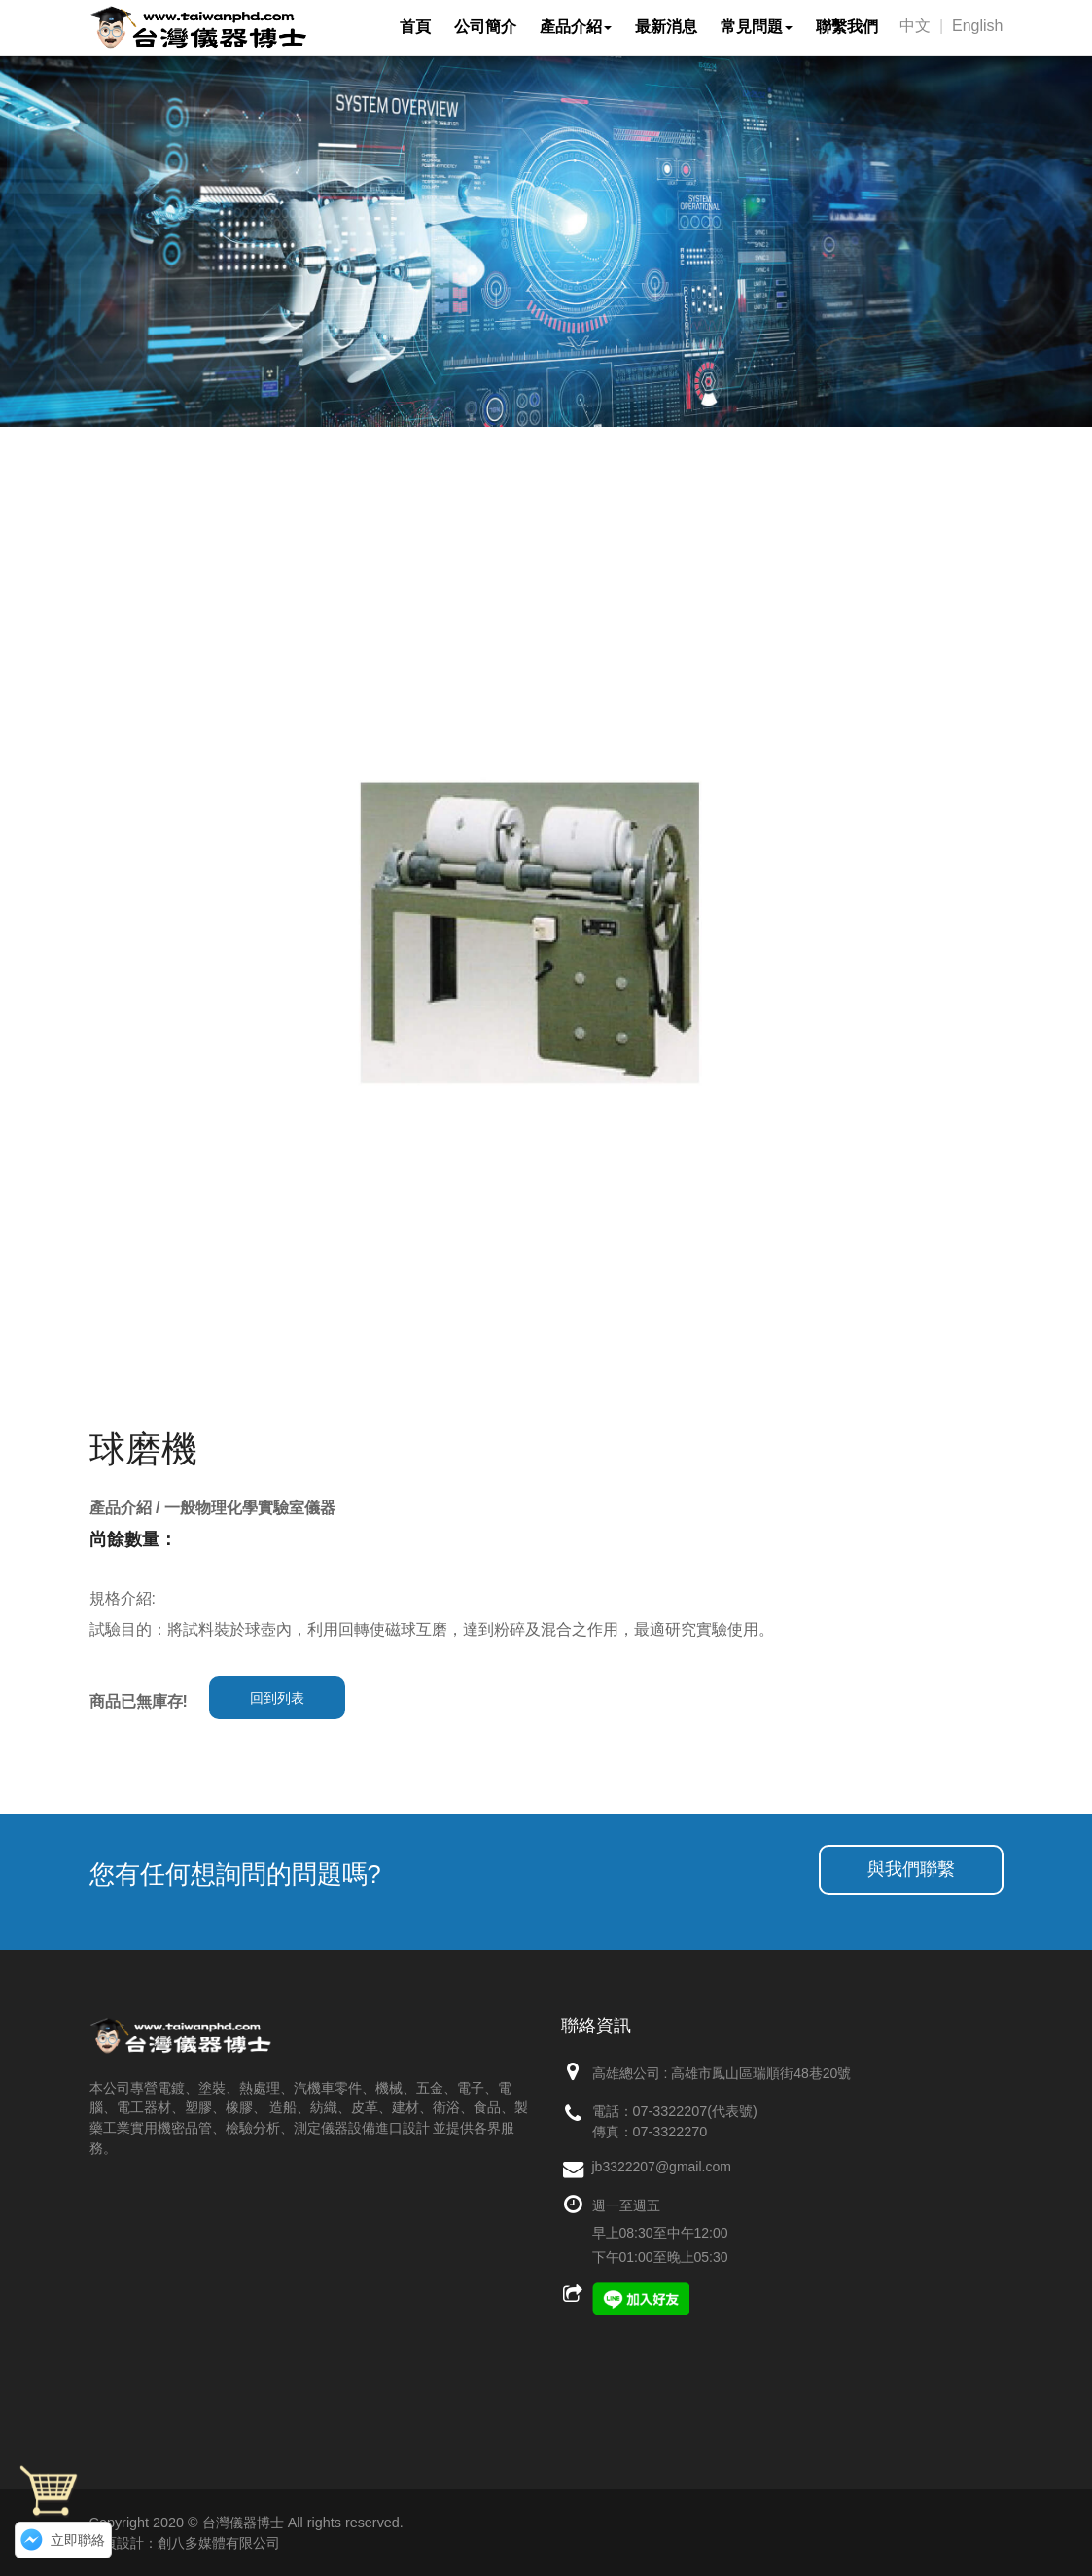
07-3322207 (670, 2111)
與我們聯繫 (911, 1869)
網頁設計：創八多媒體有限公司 (184, 2543)
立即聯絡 (78, 2540)
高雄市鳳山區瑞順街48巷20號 (761, 2073)
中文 (915, 26)
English (977, 26)
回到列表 (277, 1698)
